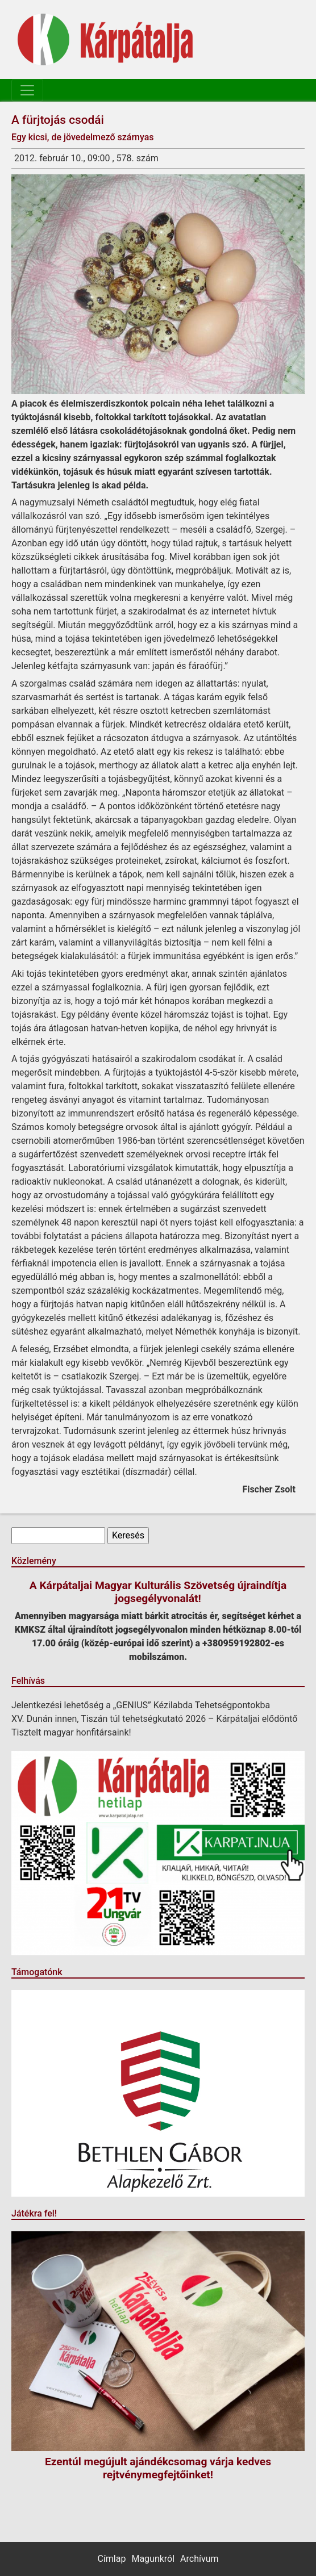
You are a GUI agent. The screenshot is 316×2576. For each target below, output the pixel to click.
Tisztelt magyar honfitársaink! (71, 1732)
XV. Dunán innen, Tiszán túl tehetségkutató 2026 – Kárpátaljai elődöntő (154, 1718)
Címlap (111, 2558)
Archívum (199, 2558)
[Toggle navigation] (27, 90)
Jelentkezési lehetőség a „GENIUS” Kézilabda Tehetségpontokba (140, 1705)
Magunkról (152, 2558)
